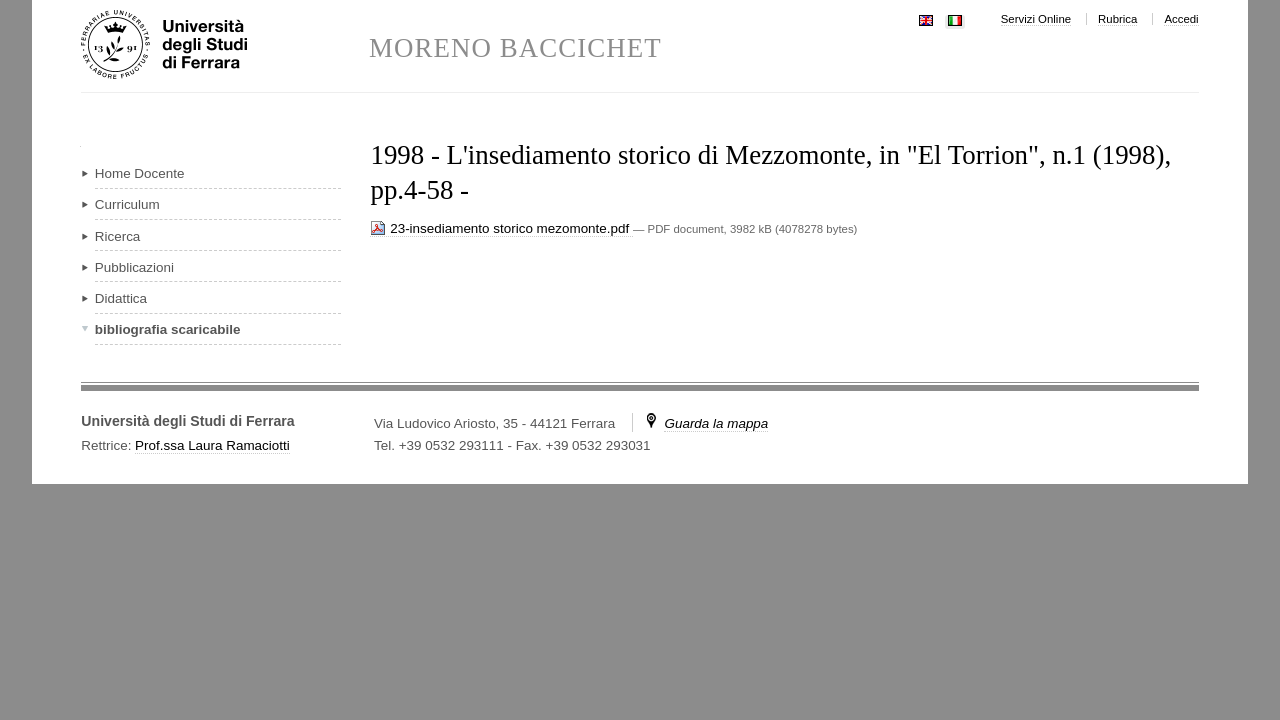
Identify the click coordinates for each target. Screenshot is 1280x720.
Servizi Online (1036, 19)
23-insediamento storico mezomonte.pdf (501, 228)
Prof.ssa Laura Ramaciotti (212, 445)
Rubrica (1117, 19)
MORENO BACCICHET (515, 48)
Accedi (1181, 19)
